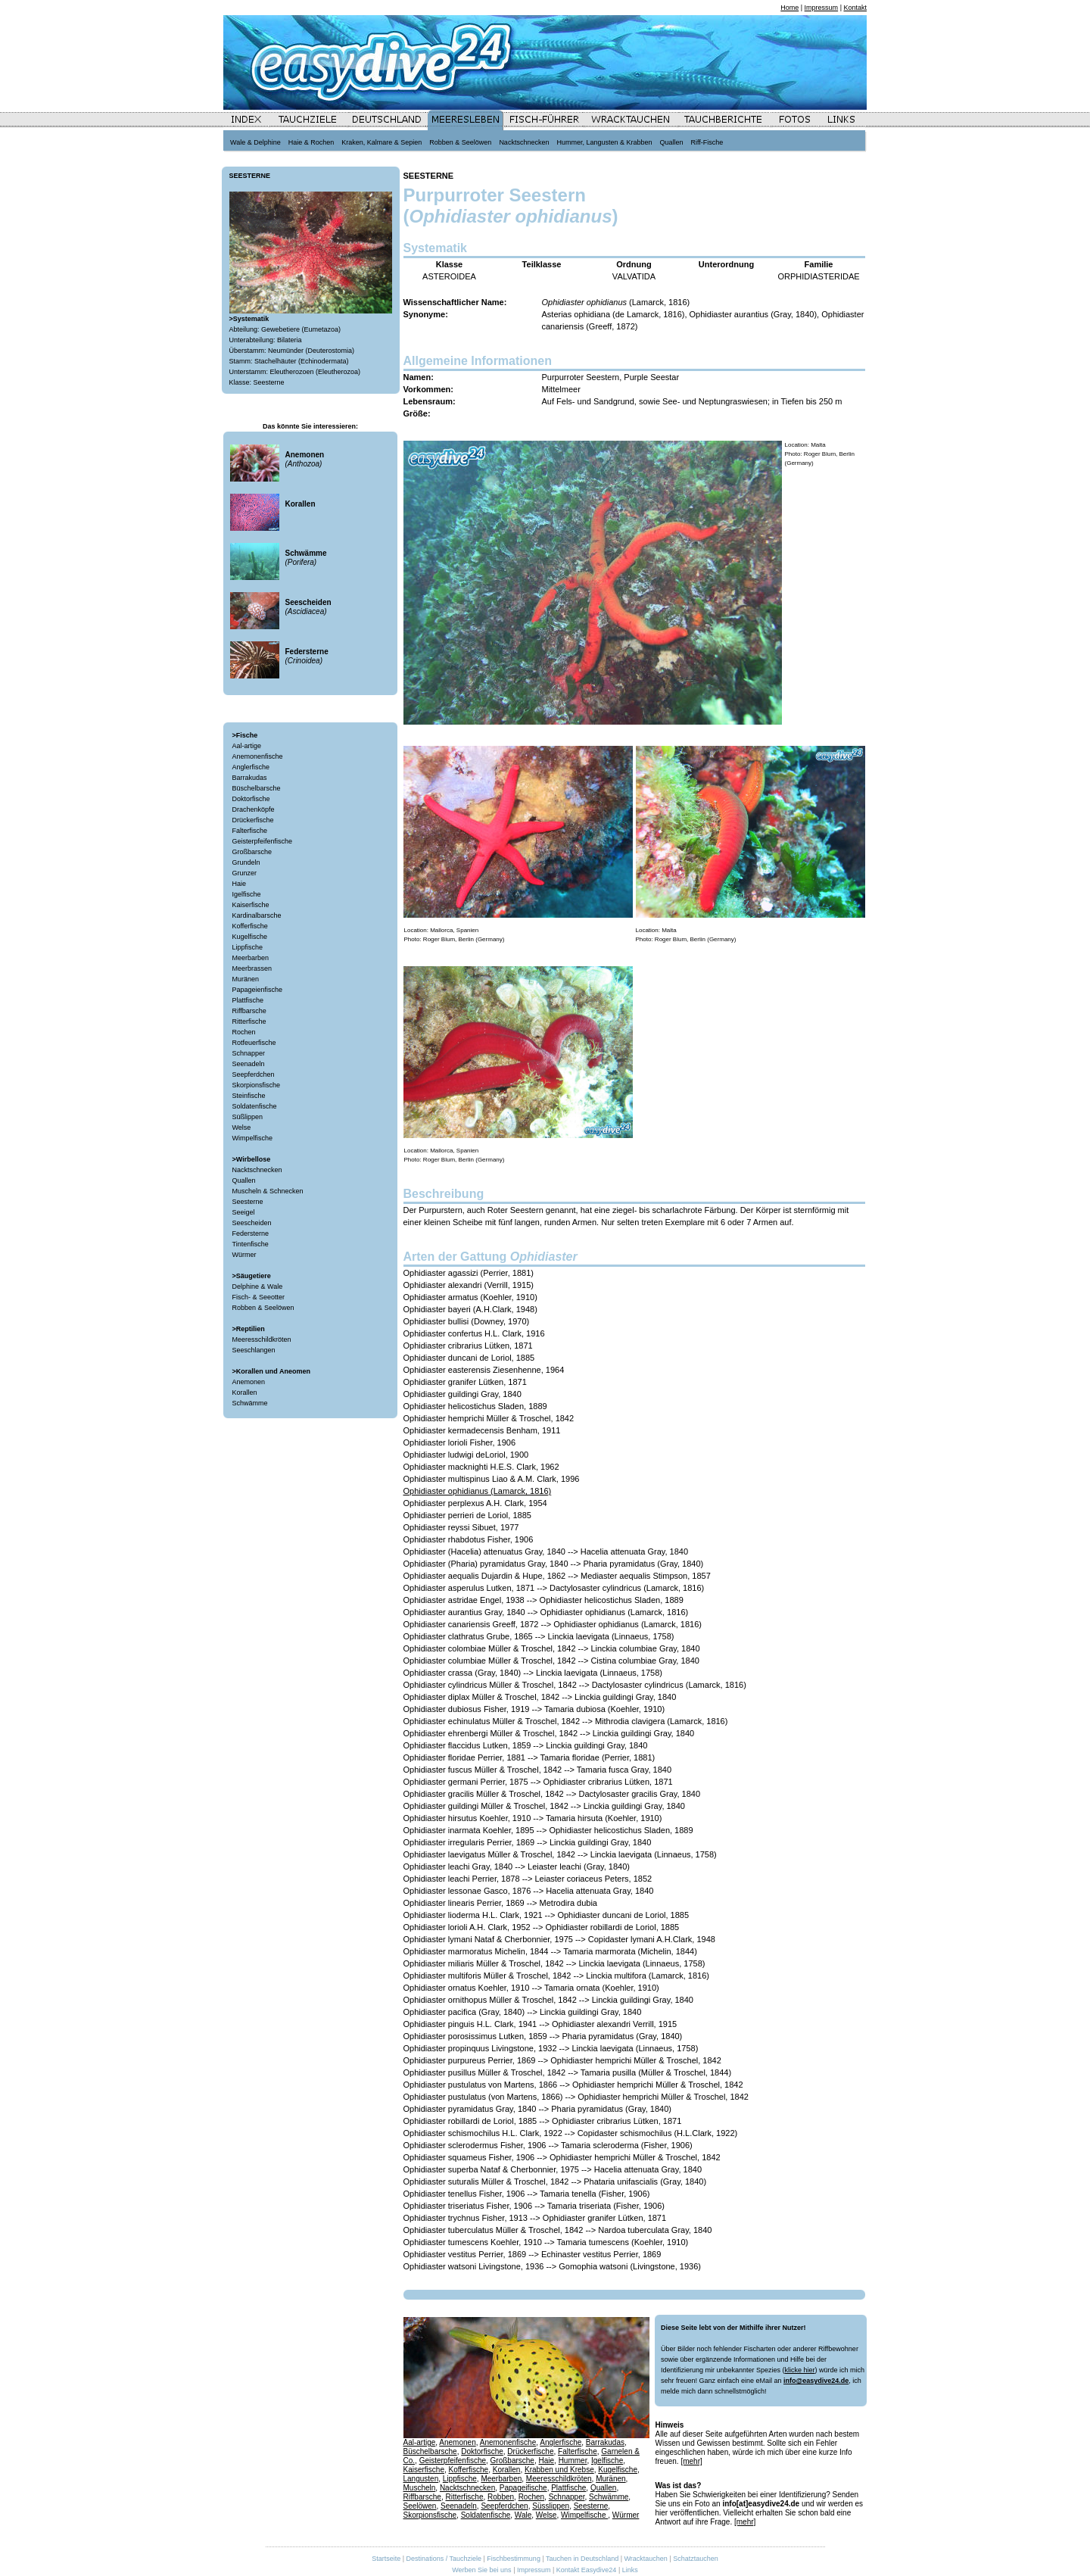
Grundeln (246, 862)
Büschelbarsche (256, 788)
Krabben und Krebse (559, 2469)
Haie (239, 883)
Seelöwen (420, 2506)
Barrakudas (249, 777)
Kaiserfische (250, 905)
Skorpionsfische (256, 1085)
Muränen (246, 979)
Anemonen (249, 1382)
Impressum (822, 7)
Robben (500, 2497)
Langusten (421, 2479)
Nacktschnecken (257, 1170)
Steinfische (249, 1095)
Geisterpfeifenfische (262, 841)
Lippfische (247, 947)
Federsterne (250, 1233)
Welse (241, 1127)
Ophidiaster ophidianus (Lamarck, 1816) (477, 1490)
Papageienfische (257, 989)
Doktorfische (251, 799)
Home (789, 7)
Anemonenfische (257, 756)
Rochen (244, 1032)
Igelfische (246, 894)
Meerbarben (250, 958)
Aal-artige (247, 746)
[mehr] (691, 2461)
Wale (523, 2515)
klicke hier (799, 2370)
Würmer (244, 1254)
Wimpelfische (252, 1138)
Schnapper (249, 1053)
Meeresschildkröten (261, 1339)
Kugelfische (250, 936)
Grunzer (244, 873)
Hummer (573, 2460)
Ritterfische (249, 1021)
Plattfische (248, 1000)
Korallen (244, 1392)
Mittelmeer (561, 389)
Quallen (244, 1180)
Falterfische (250, 830)
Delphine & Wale (257, 1286)
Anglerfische (251, 767)
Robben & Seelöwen (263, 1307)
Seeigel (243, 1212)
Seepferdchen (253, 1074)
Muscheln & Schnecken (268, 1191)
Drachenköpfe (253, 809)
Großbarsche (252, 852)
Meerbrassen (252, 968)
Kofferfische (250, 926)
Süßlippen (247, 1117)
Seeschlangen (254, 1350)
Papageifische (523, 2488)
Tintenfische (250, 1244)
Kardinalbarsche (257, 915)
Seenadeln (248, 1064)
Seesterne (247, 1201)
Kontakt (855, 7)
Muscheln (419, 2488)
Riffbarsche (249, 1011)
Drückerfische (253, 820)
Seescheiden (252, 1223)
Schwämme (250, 1403)
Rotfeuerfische (254, 1042)
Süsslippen (550, 2506)
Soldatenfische (254, 1106)
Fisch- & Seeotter (258, 1297)
